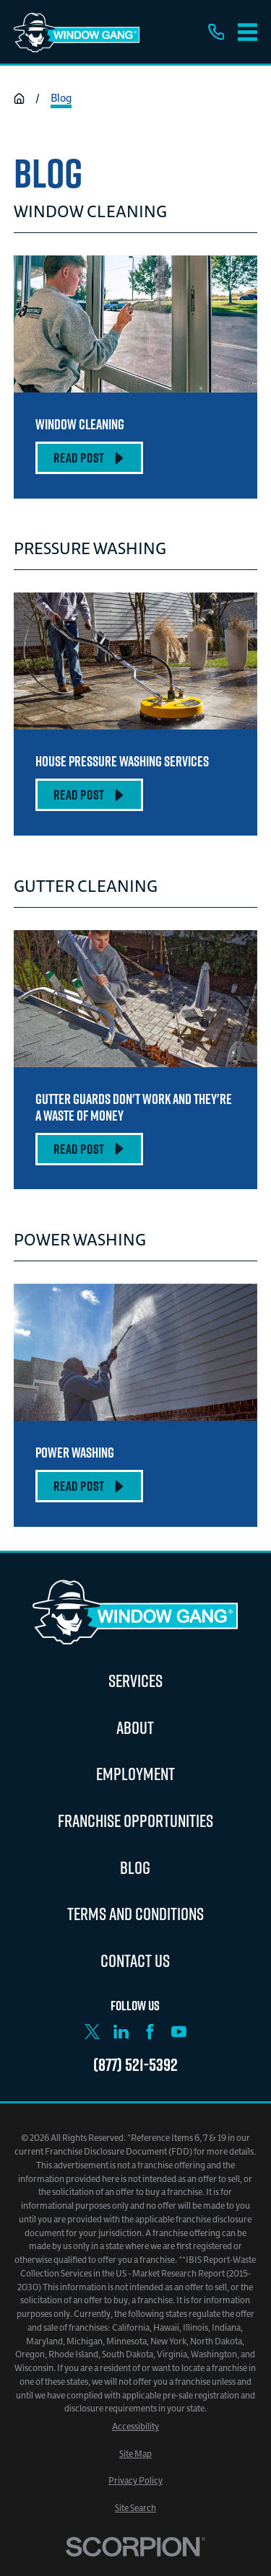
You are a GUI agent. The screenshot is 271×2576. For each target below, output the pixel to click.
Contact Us (135, 1960)
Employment (135, 1773)
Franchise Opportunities (135, 1820)
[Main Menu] (247, 32)
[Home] (76, 32)
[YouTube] (178, 2031)
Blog (135, 1867)
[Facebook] (150, 2031)
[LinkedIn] (121, 2031)
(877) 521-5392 (135, 2064)
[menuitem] (135, 2427)
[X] (92, 2031)
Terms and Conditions (135, 1913)
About (135, 1727)
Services (135, 1680)
